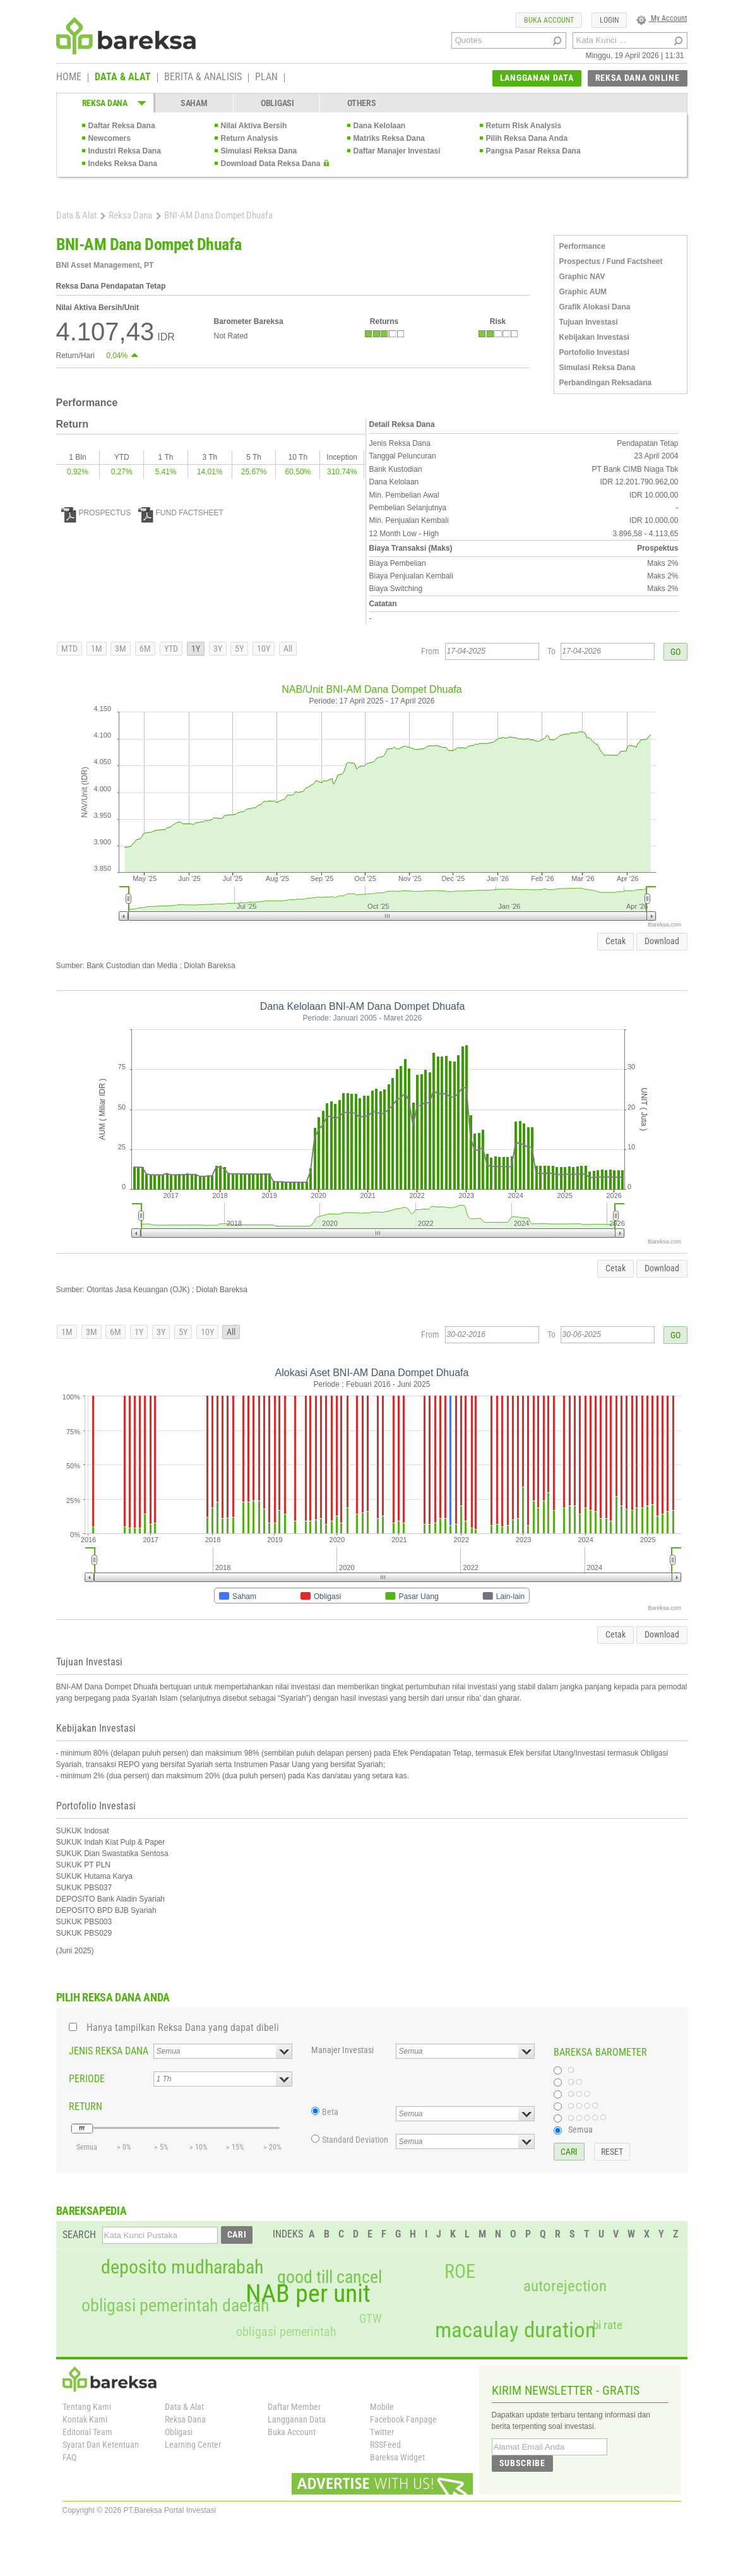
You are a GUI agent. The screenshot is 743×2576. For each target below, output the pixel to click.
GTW (370, 2319)
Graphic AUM (583, 291)
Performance (582, 246)
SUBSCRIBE (522, 2463)
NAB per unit (308, 2293)
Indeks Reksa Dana (122, 163)
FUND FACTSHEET (180, 512)
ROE (459, 2271)
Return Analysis (249, 138)
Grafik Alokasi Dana (595, 307)
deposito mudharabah (182, 2267)
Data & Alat (76, 215)
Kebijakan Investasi (594, 337)
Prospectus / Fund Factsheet (611, 261)
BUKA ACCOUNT (549, 20)
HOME (68, 77)
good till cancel (329, 2277)
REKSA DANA (105, 103)
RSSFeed (385, 2445)
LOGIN (609, 20)
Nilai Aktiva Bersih (254, 125)
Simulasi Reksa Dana (259, 151)
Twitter (382, 2432)
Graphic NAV (582, 276)
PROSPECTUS (96, 512)
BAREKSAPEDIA (91, 2210)
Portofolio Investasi (594, 352)
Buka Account (292, 2432)
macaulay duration (515, 2330)
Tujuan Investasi (588, 322)
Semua (580, 2129)
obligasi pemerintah (286, 2331)
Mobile (382, 2407)
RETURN (85, 2106)
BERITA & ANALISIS (203, 77)
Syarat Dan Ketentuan (100, 2445)
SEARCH (79, 2235)
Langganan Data (297, 2419)
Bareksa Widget (397, 2457)
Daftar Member (294, 2407)
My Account (661, 18)
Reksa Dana (130, 215)
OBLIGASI (277, 103)
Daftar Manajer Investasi (397, 151)
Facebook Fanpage (403, 2419)
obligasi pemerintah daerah (175, 2306)
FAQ (69, 2457)
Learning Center (193, 2445)
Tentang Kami (86, 2407)
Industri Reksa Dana (124, 151)
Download (662, 941)
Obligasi (179, 2432)
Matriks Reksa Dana (389, 138)
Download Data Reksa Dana (271, 163)
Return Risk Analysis (524, 125)
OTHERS (361, 103)
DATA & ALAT (123, 77)
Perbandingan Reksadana (605, 382)
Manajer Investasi (342, 2050)
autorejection (565, 2286)
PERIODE (87, 2079)
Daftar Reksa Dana (121, 125)
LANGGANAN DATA (537, 78)
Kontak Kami (84, 2419)
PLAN (266, 77)
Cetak (615, 941)
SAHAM (194, 103)
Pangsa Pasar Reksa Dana (533, 151)
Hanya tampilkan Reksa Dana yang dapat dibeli (182, 2028)
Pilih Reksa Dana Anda (527, 138)
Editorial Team (87, 2432)
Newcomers (109, 138)
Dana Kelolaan (380, 125)
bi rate (607, 2325)
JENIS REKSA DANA (108, 2051)
